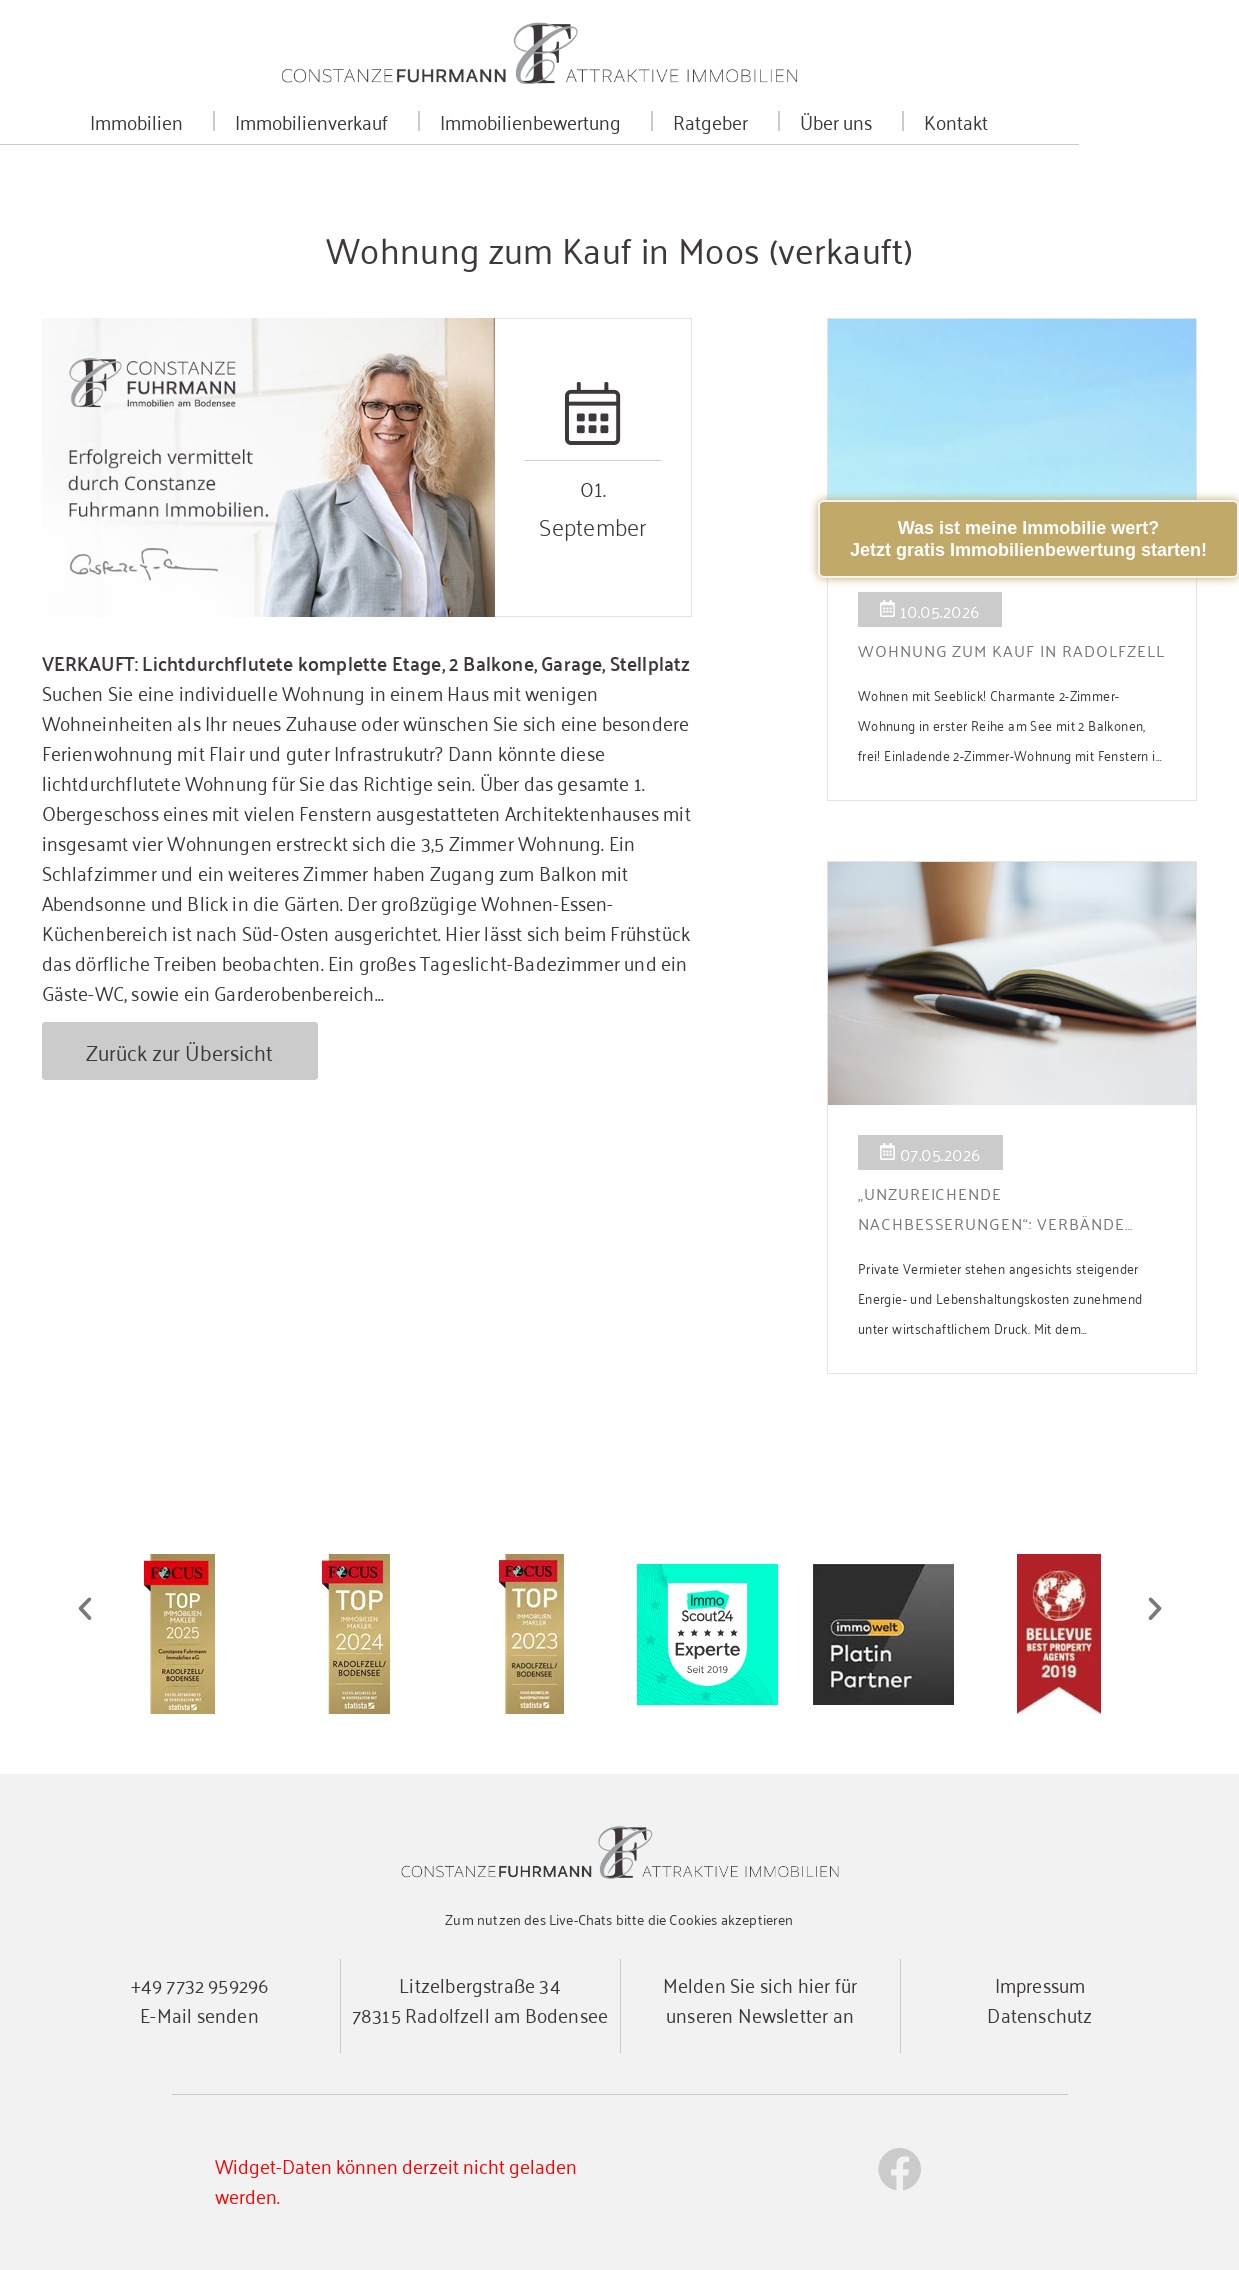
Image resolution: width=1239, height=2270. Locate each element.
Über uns (922, 124)
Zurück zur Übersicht (181, 1051)
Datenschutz (1039, 2013)
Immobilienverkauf (397, 124)
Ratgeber (796, 124)
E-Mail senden (199, 2013)
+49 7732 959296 (200, 1983)
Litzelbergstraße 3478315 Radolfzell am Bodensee (480, 1998)
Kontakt (1037, 124)
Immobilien (222, 124)
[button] (85, 1609)
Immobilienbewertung (616, 124)
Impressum (1040, 1983)
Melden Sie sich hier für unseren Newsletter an (760, 1998)
